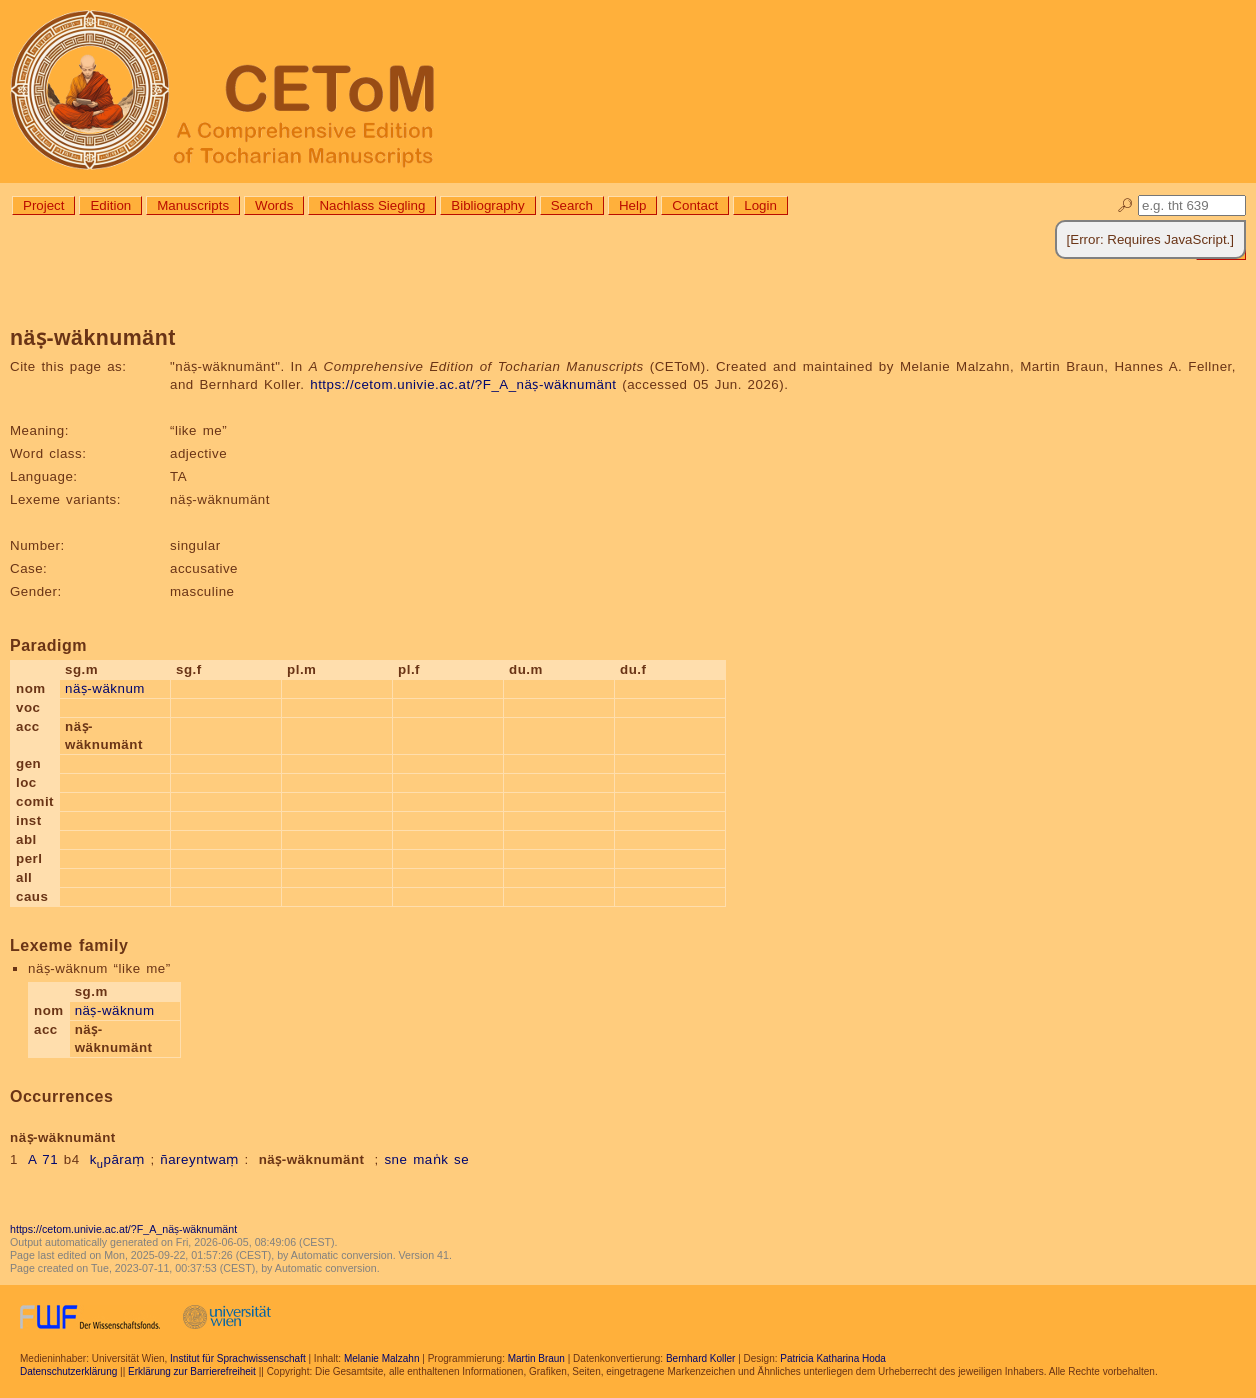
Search (572, 205)
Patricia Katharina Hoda (833, 1358)
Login (760, 205)
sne (395, 1159)
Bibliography (487, 205)
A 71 (43, 1159)
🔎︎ (1125, 205)
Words (274, 205)
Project (43, 205)
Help (632, 205)
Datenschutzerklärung (68, 1371)
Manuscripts (193, 205)
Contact (695, 205)
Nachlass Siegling (372, 205)
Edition (110, 205)
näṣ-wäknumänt (312, 1159)
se (461, 1159)
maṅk (430, 1159)
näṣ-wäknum (105, 688)
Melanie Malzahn (382, 1358)
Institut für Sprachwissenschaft (238, 1358)
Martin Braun (536, 1358)
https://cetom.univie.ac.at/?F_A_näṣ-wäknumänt (463, 384)
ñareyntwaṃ (199, 1159)
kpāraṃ (117, 1159)
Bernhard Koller (700, 1358)
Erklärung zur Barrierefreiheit (192, 1371)
